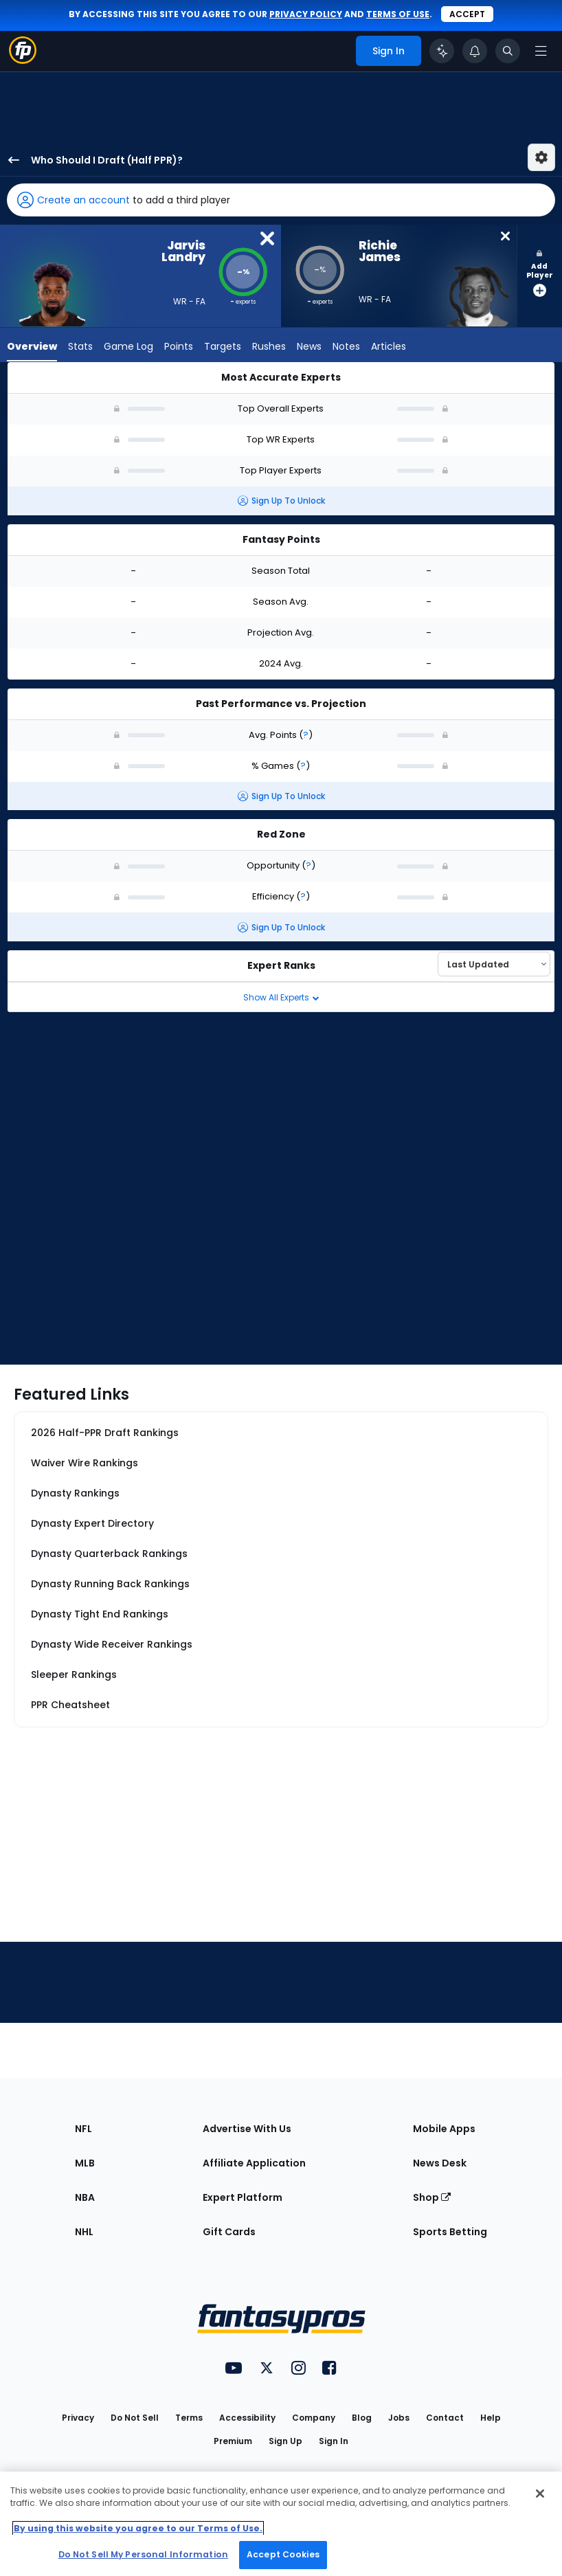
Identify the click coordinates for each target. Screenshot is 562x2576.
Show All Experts (281, 997)
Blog (362, 2417)
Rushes (269, 348)
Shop (432, 2197)
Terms (189, 2417)
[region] (281, 2524)
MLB (85, 2163)
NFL (83, 2129)
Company (313, 2417)
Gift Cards (229, 2232)
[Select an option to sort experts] (494, 964)
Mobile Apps (444, 2129)
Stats (80, 348)
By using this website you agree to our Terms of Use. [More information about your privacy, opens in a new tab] (138, 2528)
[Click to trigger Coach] (441, 50)
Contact (445, 2417)
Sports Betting (450, 2232)
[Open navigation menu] (540, 50)
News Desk (440, 2163)
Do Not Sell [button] (135, 2417)
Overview (32, 348)
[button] (281, 199)
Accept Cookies (283, 2554)
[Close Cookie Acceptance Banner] (540, 2493)
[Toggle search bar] (507, 50)
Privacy (78, 2417)
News (309, 348)
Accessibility (247, 2417)
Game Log (128, 348)
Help (490, 2417)
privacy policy (305, 14)
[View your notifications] (474, 50)
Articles (388, 348)
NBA (85, 2197)
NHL (84, 2232)
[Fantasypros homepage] (22, 60)
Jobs (398, 2417)
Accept (467, 14)
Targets (222, 348)
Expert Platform (242, 2197)
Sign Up (285, 2441)
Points (178, 348)
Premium (233, 2441)
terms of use (397, 14)
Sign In (333, 2441)
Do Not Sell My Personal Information (143, 2554)
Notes (346, 348)
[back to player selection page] (9, 160)
